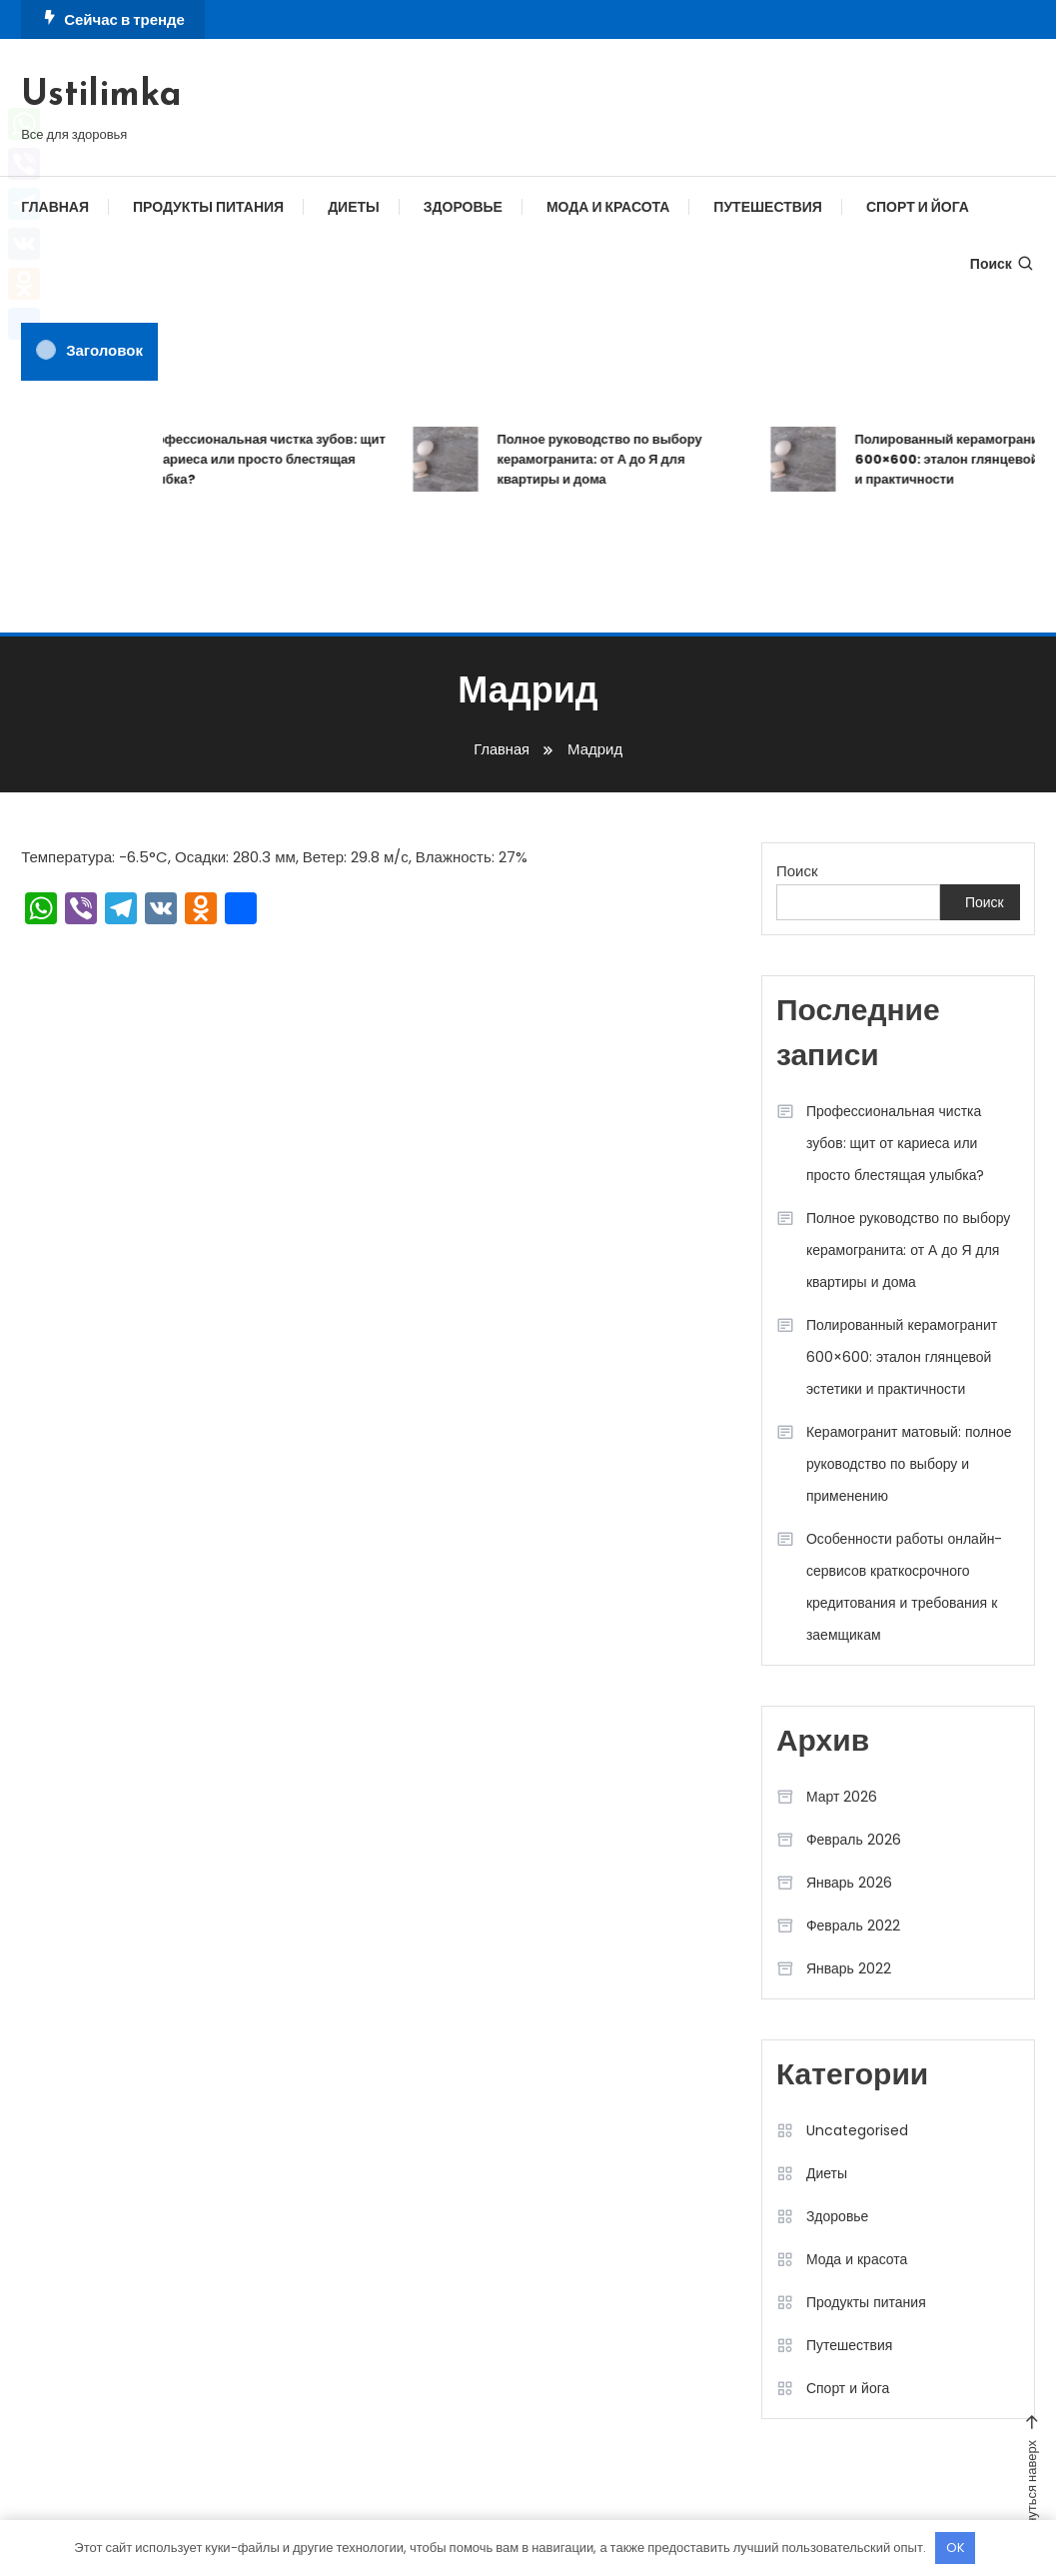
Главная (55, 207)
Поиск (1002, 264)
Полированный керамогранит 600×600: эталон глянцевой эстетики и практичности (901, 1357)
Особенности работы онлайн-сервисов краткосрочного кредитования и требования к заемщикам (904, 1587)
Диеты (354, 207)
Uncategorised (857, 2130)
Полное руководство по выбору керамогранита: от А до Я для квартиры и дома (606, 459)
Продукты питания (208, 207)
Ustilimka (101, 96)
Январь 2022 (848, 1968)
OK (955, 2547)
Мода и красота (607, 207)
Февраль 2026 (853, 1840)
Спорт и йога (917, 207)
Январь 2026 (849, 1883)
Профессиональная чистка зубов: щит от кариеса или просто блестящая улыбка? (269, 459)
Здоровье (463, 207)
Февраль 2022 (853, 1925)
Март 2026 (842, 1797)
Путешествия (767, 207)
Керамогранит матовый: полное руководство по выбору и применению (909, 1464)
